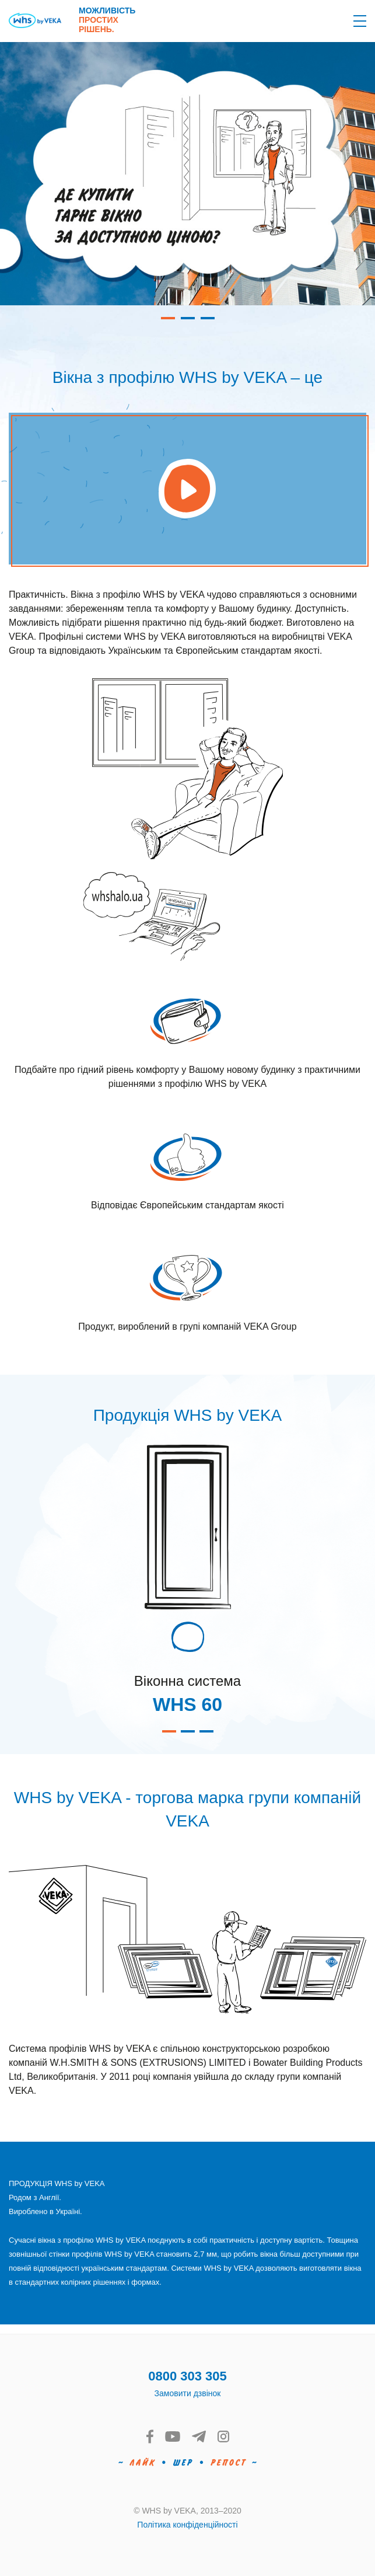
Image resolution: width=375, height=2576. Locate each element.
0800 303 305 (187, 2376)
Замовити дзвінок (188, 2393)
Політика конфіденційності (187, 2524)
